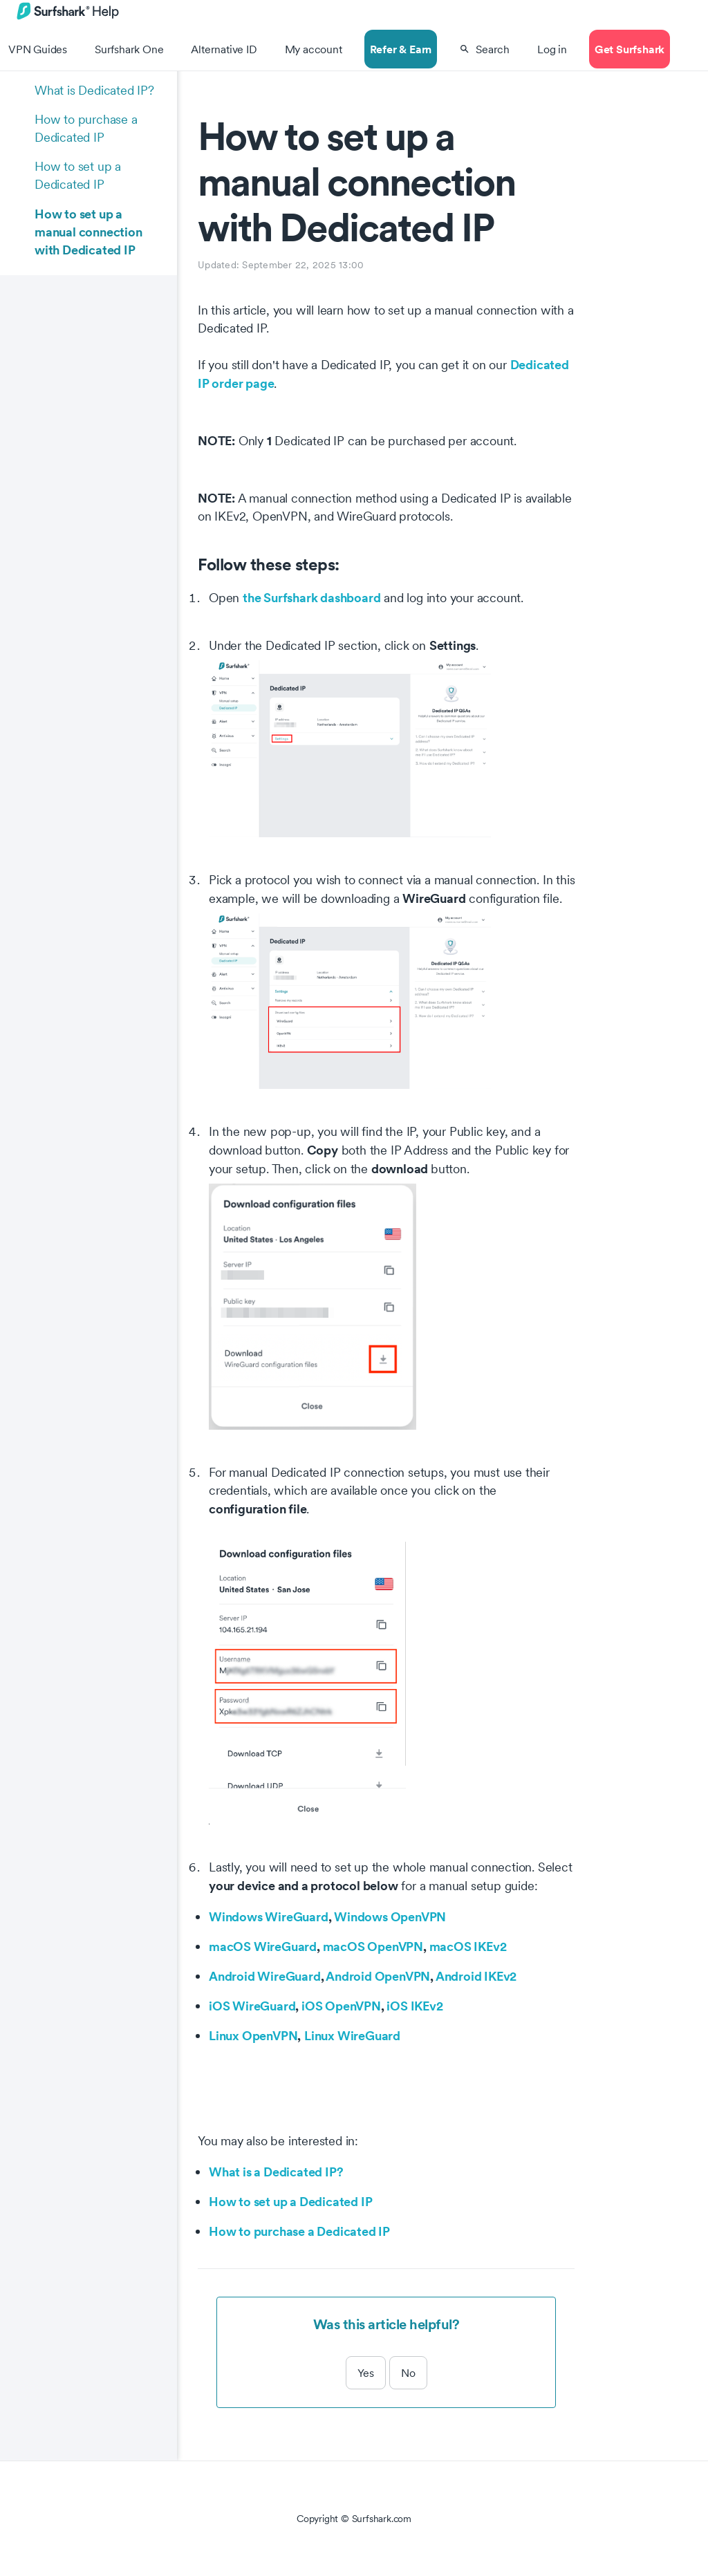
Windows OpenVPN (390, 1916)
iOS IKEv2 (414, 2005)
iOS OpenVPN (341, 2005)
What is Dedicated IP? (94, 90)
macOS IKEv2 (468, 1946)
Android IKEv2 (476, 1976)
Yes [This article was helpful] (365, 2373)
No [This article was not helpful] (408, 2373)
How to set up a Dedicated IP (78, 175)
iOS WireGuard (252, 2005)
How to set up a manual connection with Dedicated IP (88, 231)
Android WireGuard (265, 1976)
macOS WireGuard (263, 1946)
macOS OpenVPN (373, 1946)
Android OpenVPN (378, 1976)
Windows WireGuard (268, 1916)
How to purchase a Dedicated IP (86, 128)
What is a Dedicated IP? (276, 2171)
